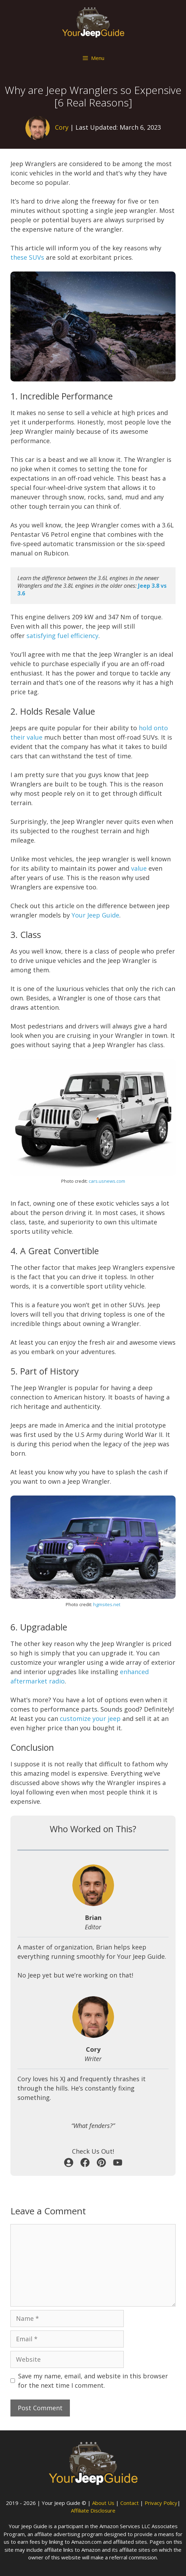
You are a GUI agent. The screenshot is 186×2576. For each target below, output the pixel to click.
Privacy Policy (161, 2502)
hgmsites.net (106, 1604)
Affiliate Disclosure (93, 2510)
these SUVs (27, 257)
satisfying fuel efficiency (62, 635)
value (139, 868)
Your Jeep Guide (95, 915)
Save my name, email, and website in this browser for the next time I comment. (93, 2380)
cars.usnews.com (107, 1181)
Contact (129, 2502)
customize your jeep (90, 1718)
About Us (103, 2502)
